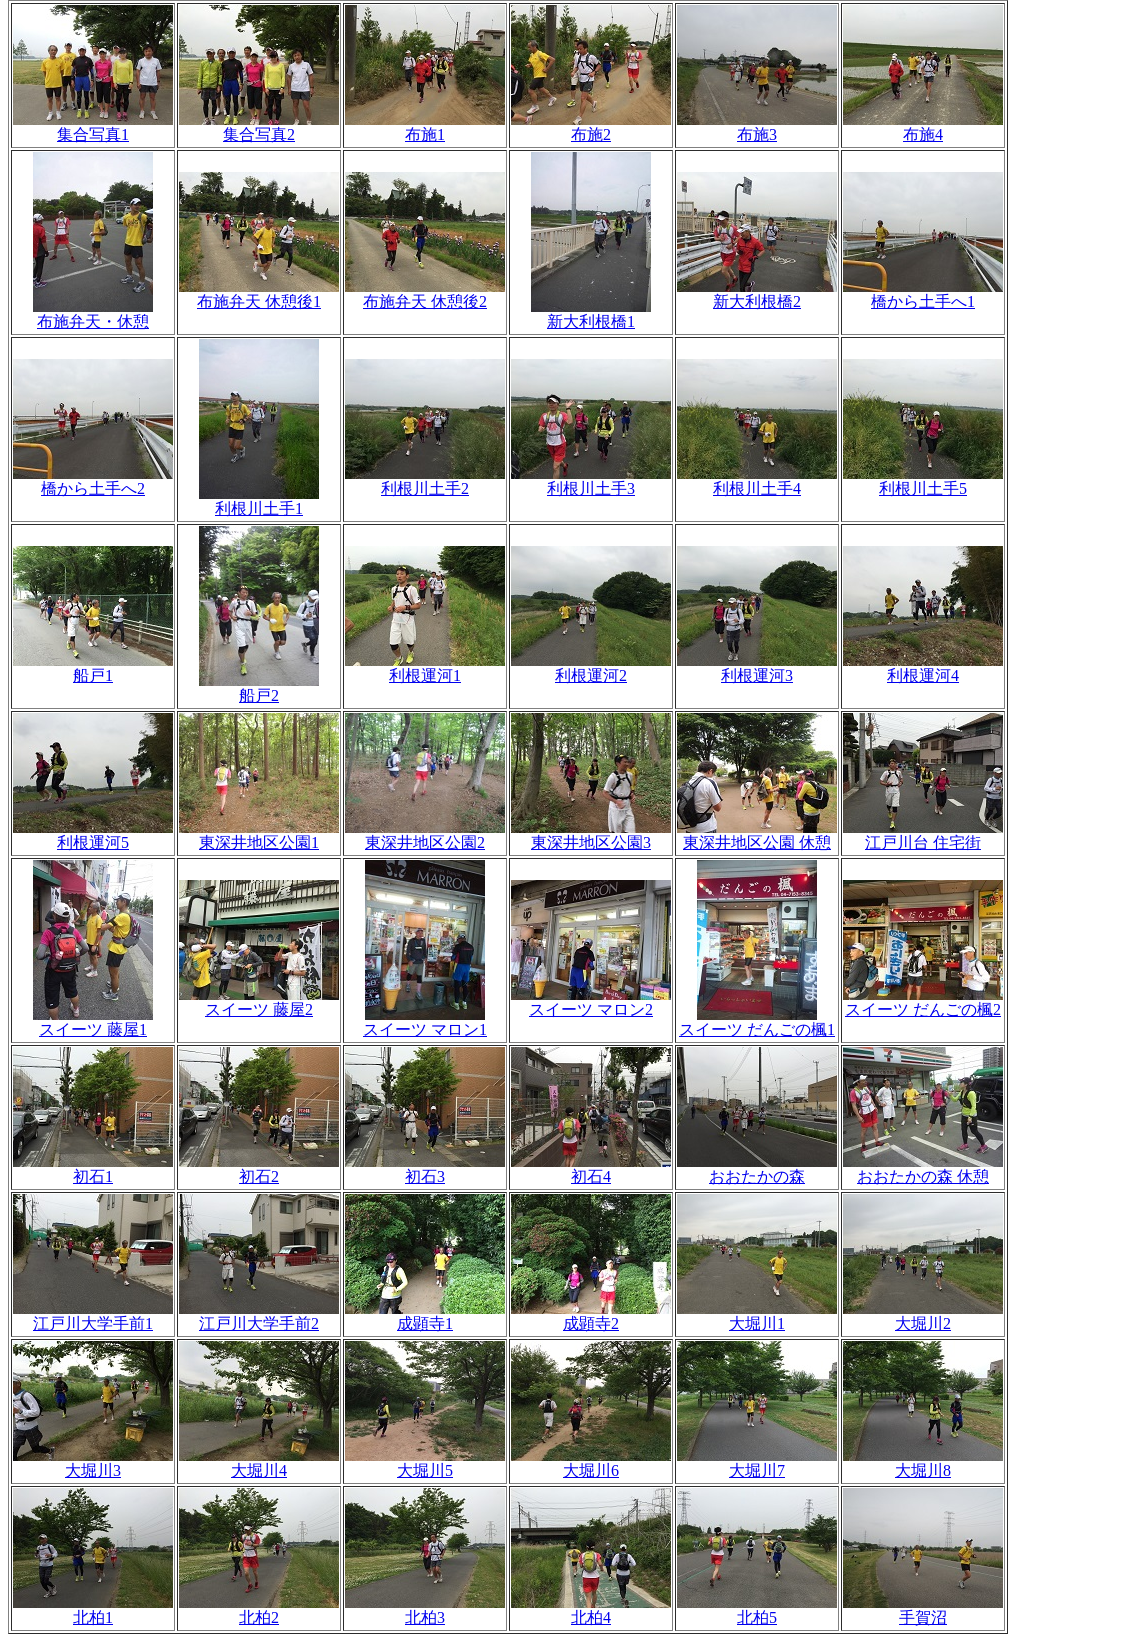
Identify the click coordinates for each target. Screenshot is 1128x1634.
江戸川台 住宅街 (923, 835)
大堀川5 (425, 1463)
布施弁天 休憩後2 (425, 294)
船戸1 (93, 668)
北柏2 (259, 1610)
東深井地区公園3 (591, 835)
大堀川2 (923, 1316)
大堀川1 (757, 1316)
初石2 (259, 1169)
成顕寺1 (425, 1316)
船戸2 (259, 688)
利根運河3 (757, 668)
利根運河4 (923, 668)
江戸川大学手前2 (259, 1316)
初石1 (93, 1169)
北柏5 (757, 1610)
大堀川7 (757, 1463)
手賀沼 (923, 1610)
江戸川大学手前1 (93, 1316)
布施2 (591, 127)
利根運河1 (425, 668)
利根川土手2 (425, 481)
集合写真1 (93, 127)
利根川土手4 (757, 481)
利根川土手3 (591, 481)
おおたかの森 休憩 (923, 1169)
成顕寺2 (591, 1316)
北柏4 (591, 1610)
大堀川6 (591, 1463)
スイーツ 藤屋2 (259, 1002)
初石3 (425, 1169)
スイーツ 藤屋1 (93, 1022)
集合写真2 (259, 127)
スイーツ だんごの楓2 (923, 1002)
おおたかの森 (757, 1169)
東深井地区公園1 (259, 835)
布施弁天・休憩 (93, 314)
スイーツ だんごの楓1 (757, 1022)
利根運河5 (93, 835)
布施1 (425, 127)
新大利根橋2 (757, 294)
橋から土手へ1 (923, 294)
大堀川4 (259, 1463)
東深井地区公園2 (425, 835)
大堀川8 (923, 1463)
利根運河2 (591, 668)
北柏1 (93, 1610)
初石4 (591, 1169)
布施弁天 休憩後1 (259, 294)
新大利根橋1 (591, 314)
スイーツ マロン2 (591, 1002)
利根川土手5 (923, 481)
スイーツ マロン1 (425, 1022)
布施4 (923, 127)
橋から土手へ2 (93, 481)
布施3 (757, 127)
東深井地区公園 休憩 (757, 835)
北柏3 (425, 1610)
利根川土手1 (259, 501)
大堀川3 (93, 1463)
